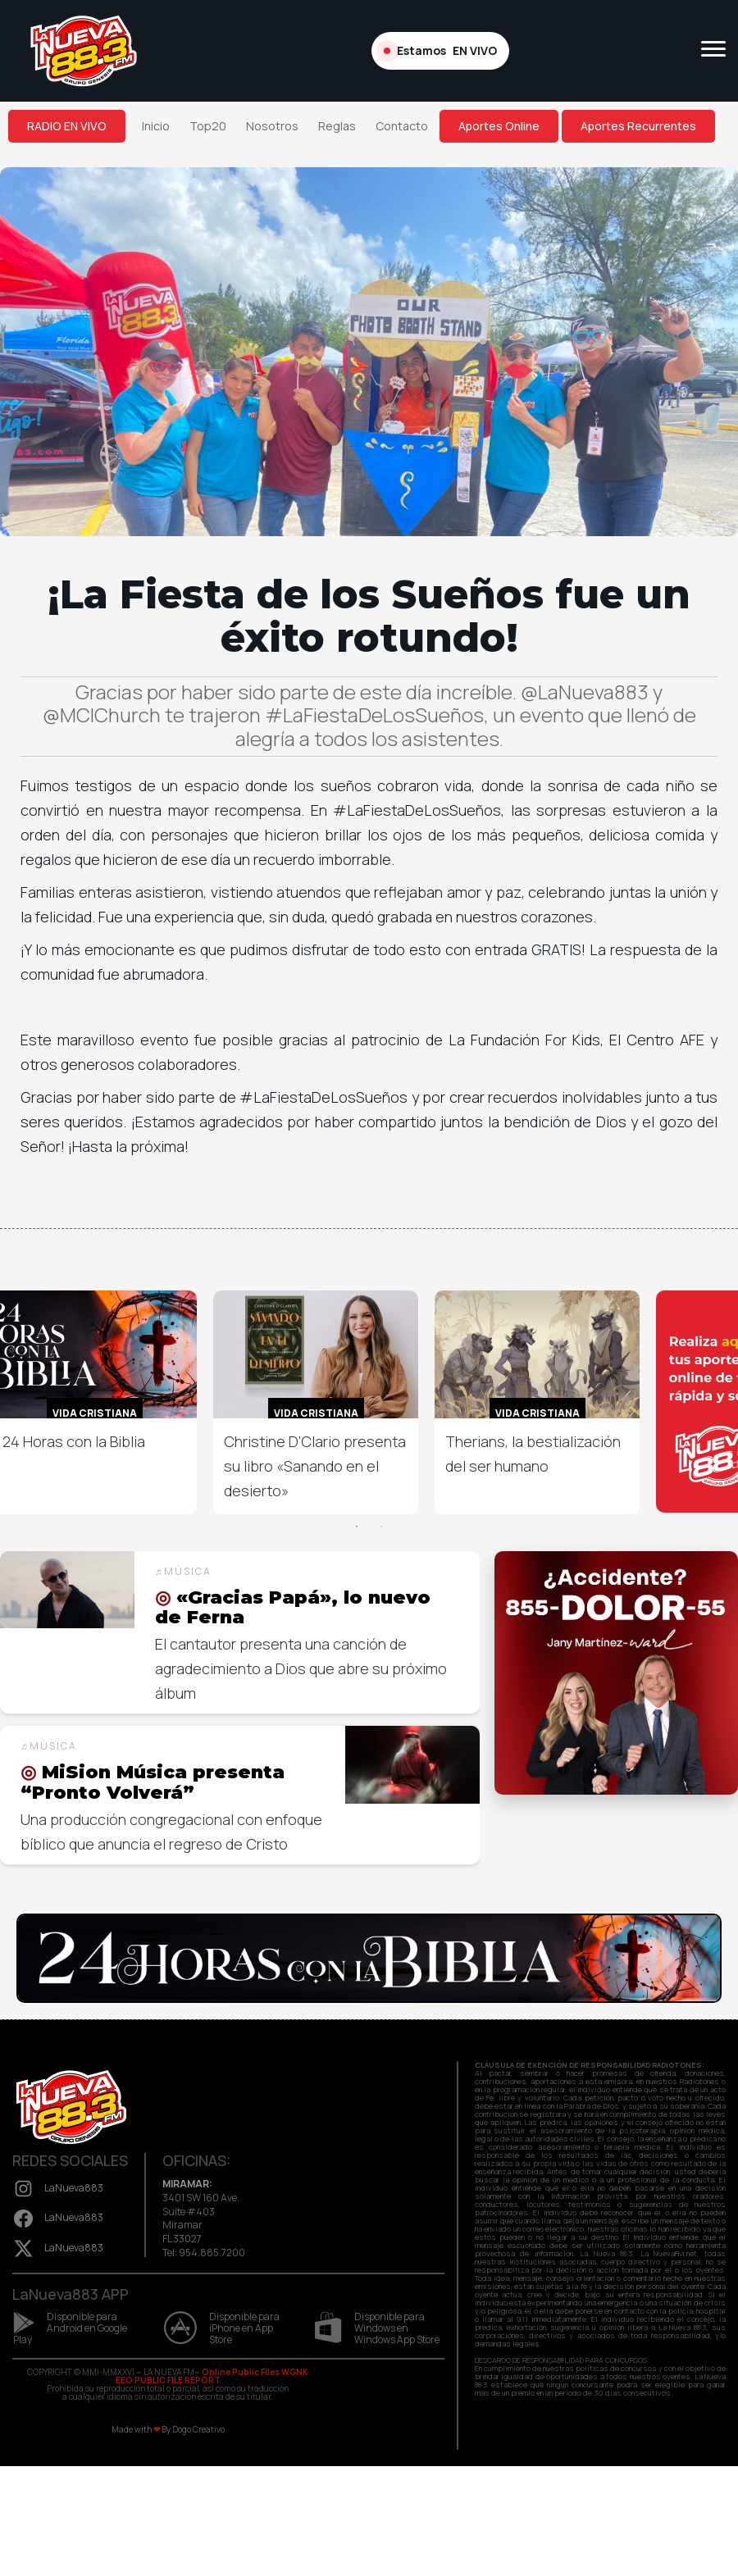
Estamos (440, 51)
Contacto (402, 126)
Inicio (156, 126)
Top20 (207, 126)
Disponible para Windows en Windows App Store (377, 2328)
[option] (315, 1402)
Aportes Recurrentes (638, 126)
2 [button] (381, 1526)
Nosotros (272, 126)
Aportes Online (499, 126)
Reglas (337, 126)
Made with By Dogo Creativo (168, 2429)
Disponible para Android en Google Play (70, 2328)
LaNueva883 (57, 2188)
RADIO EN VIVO (67, 126)
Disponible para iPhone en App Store (222, 2328)
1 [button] (356, 1526)
